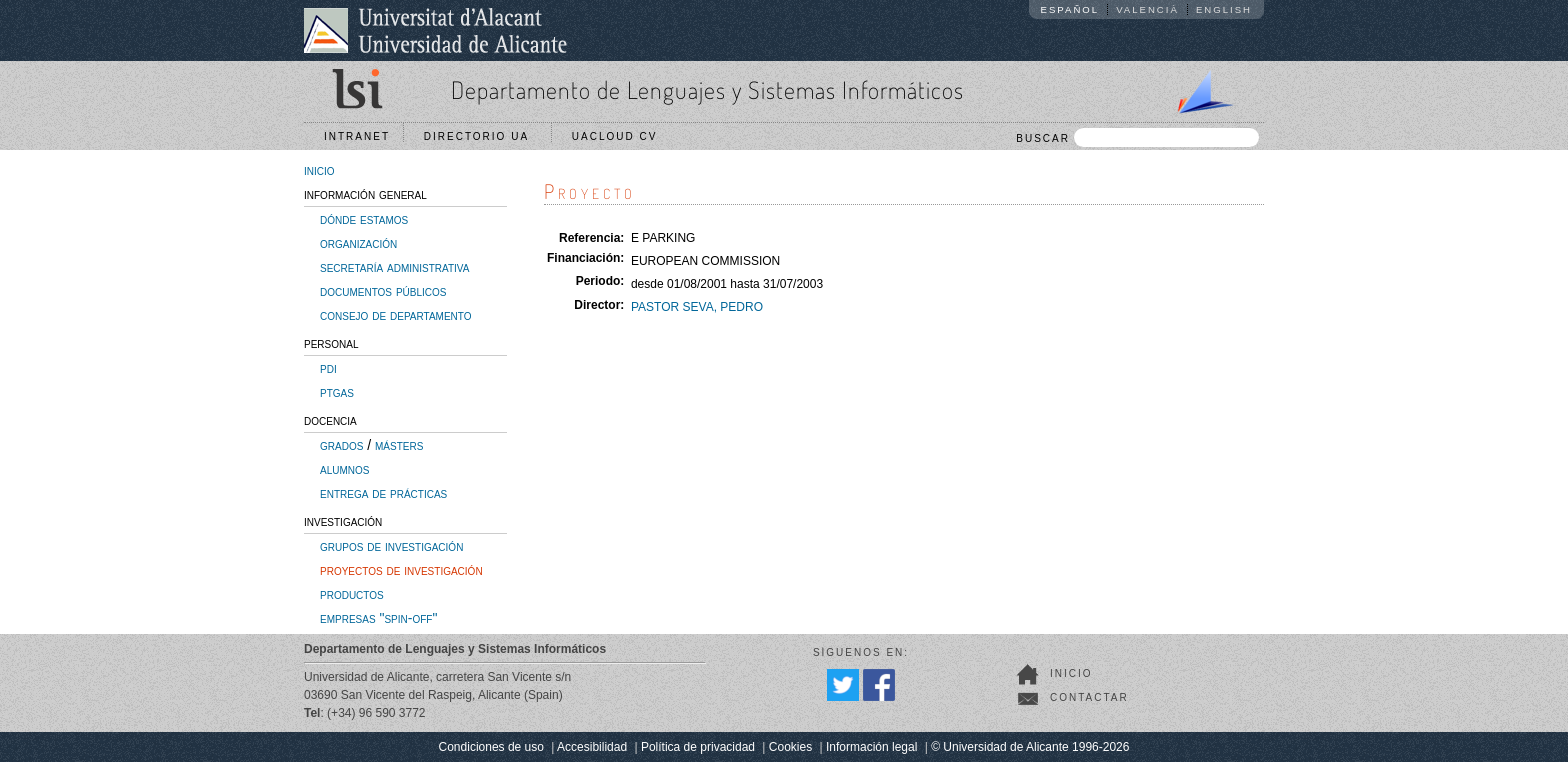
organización (358, 243)
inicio (319, 170)
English (1224, 9)
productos (352, 594)
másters (399, 445)
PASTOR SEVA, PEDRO (697, 307)
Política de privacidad (698, 747)
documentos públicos (383, 291)
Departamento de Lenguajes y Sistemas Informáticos (707, 89)
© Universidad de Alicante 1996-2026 (1030, 747)
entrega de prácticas (383, 493)
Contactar (1089, 697)
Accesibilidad (592, 747)
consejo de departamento (396, 315)
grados (341, 445)
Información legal (871, 747)
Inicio (1071, 673)
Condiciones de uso (491, 747)
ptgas (337, 392)
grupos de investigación (391, 546)
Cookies (790, 747)
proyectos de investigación (401, 570)
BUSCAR (1137, 137)
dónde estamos (364, 219)
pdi (328, 368)
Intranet (357, 136)
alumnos (344, 469)
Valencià (1147, 9)
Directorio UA (481, 136)
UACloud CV (619, 136)
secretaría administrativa (394, 267)
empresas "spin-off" (378, 618)
